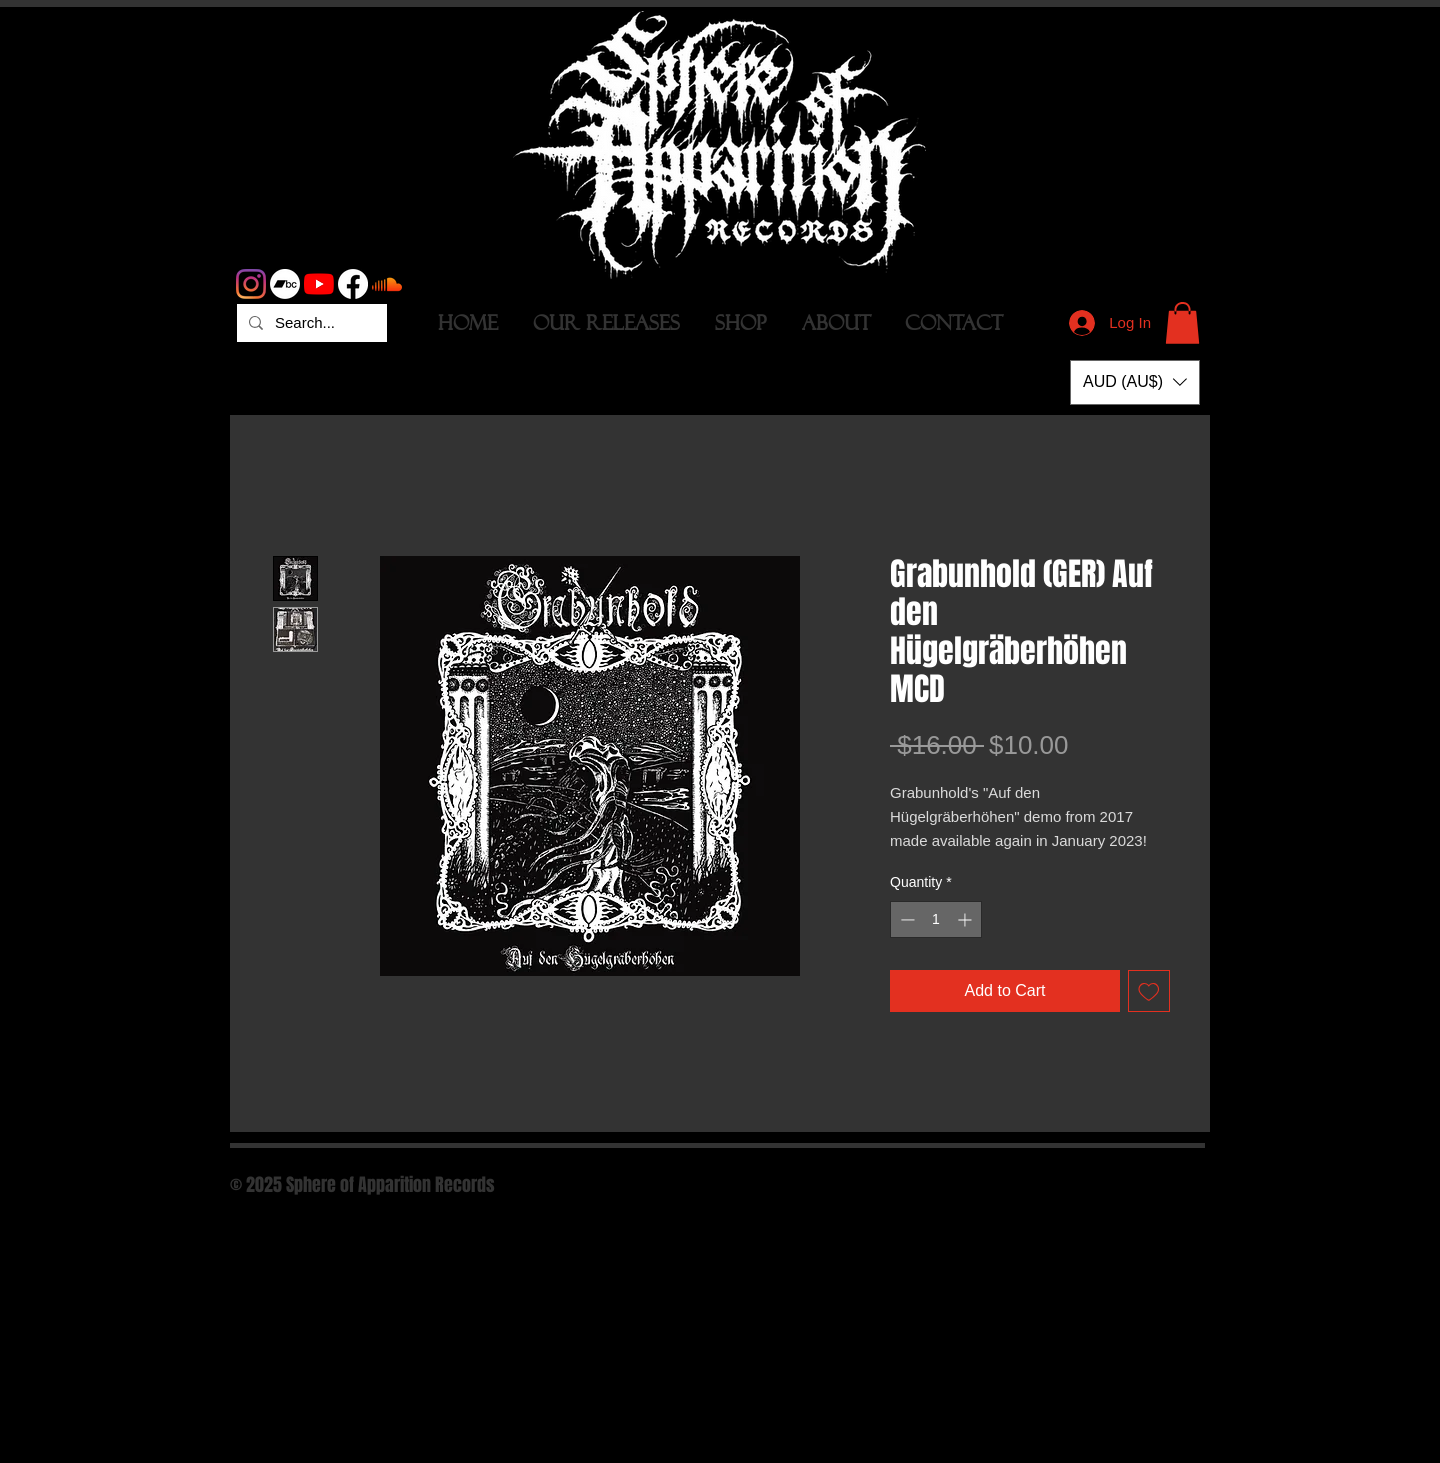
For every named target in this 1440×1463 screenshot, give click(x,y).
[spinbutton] (936, 919)
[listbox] (1135, 382)
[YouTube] (319, 284)
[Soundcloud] (387, 284)
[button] (1182, 323)
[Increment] (966, 919)
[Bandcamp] (285, 284)
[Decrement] (905, 919)
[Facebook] (353, 284)
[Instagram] (251, 284)
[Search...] (310, 323)
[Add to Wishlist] (1149, 991)
